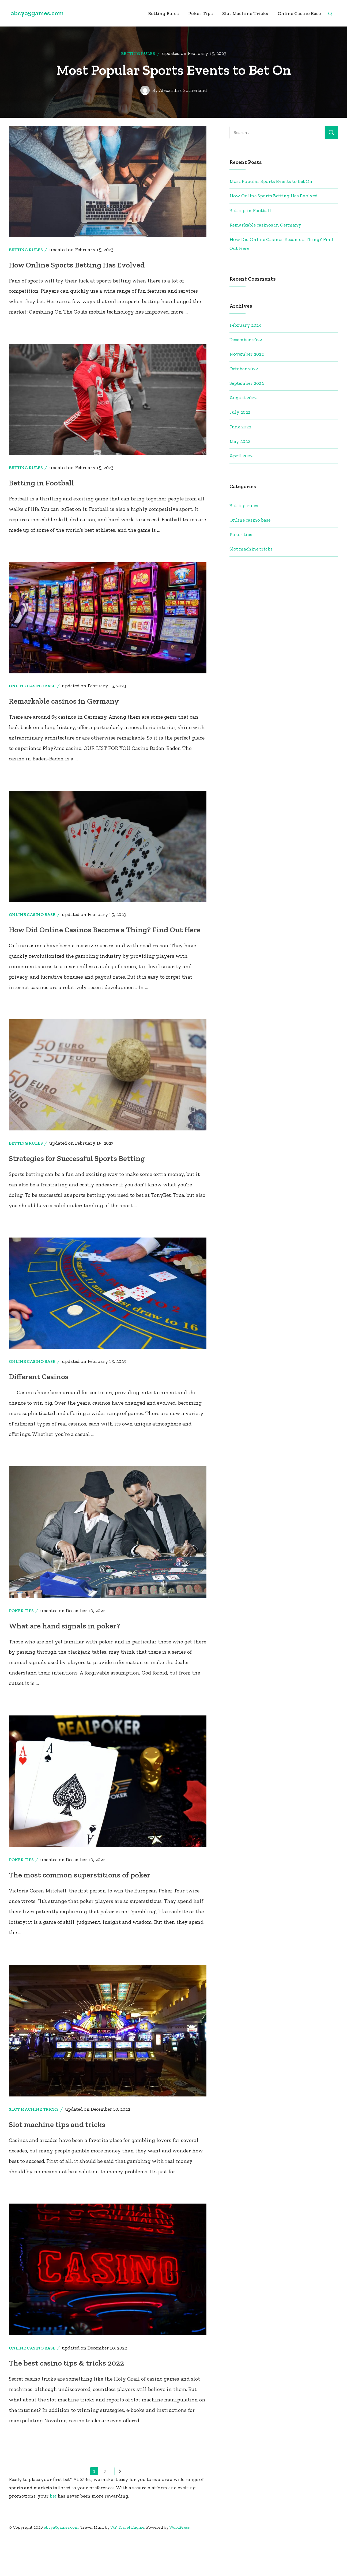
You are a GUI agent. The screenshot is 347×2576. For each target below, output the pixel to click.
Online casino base (299, 13)
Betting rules (163, 13)
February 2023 (245, 347)
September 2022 (246, 406)
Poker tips (200, 13)
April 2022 (240, 478)
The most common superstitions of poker (82, 1910)
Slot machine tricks (245, 13)
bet (53, 2532)
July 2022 (239, 434)
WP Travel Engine (127, 2563)
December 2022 (245, 362)
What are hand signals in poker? (66, 1661)
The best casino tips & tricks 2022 (68, 2399)
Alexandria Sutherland (183, 113)
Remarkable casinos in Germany (66, 723)
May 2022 (239, 464)
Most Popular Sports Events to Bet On (270, 204)
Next (118, 2507)
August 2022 (243, 420)
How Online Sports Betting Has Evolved (79, 287)
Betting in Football (42, 505)
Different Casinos (39, 1412)
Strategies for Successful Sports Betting (79, 1194)
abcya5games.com (37, 13)
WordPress (179, 2563)
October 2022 (243, 391)
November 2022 (246, 376)
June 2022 (240, 449)
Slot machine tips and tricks (58, 2160)
